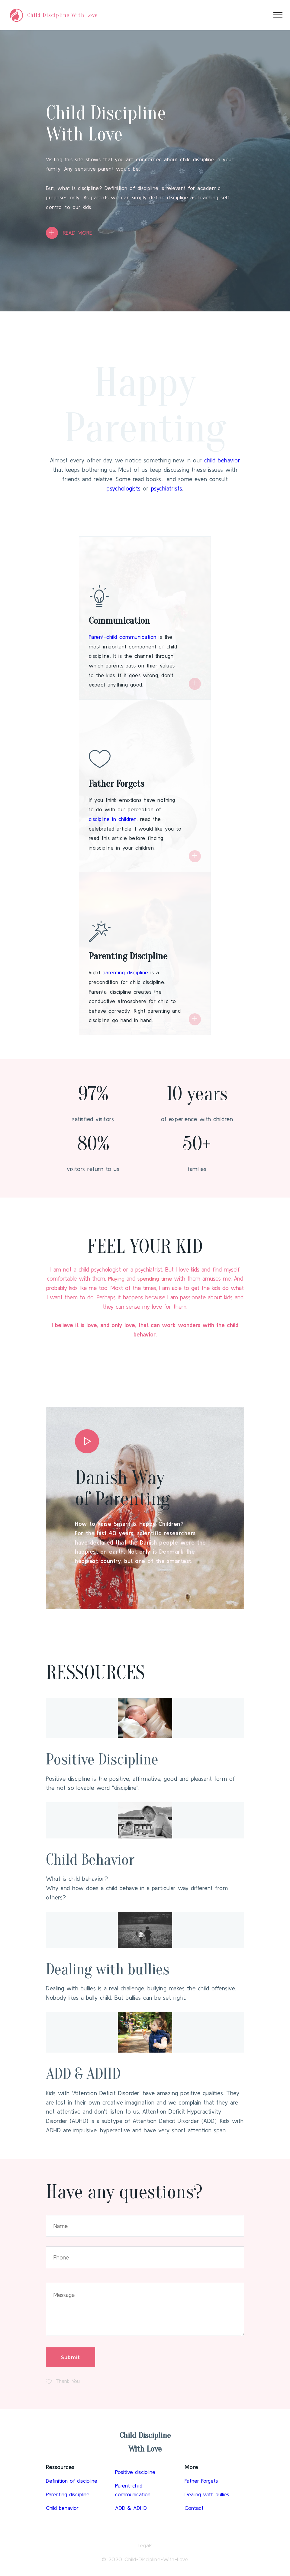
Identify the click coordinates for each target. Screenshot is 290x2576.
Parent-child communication (122, 637)
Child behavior (63, 2510)
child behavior (222, 460)
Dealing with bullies (122, 1968)
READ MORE (78, 232)
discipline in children (113, 819)
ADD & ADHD (93, 2073)
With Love (145, 2448)
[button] (87, 1439)
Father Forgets (202, 2481)
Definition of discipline (73, 2481)
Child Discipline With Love (62, 15)
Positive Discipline (116, 1758)
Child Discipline (145, 2435)
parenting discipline (125, 973)
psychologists (124, 488)
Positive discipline (135, 2472)
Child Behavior (101, 1859)
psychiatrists (166, 488)
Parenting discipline (68, 2495)
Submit (71, 2357)
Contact (195, 2510)
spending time (154, 1278)
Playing (116, 1278)
